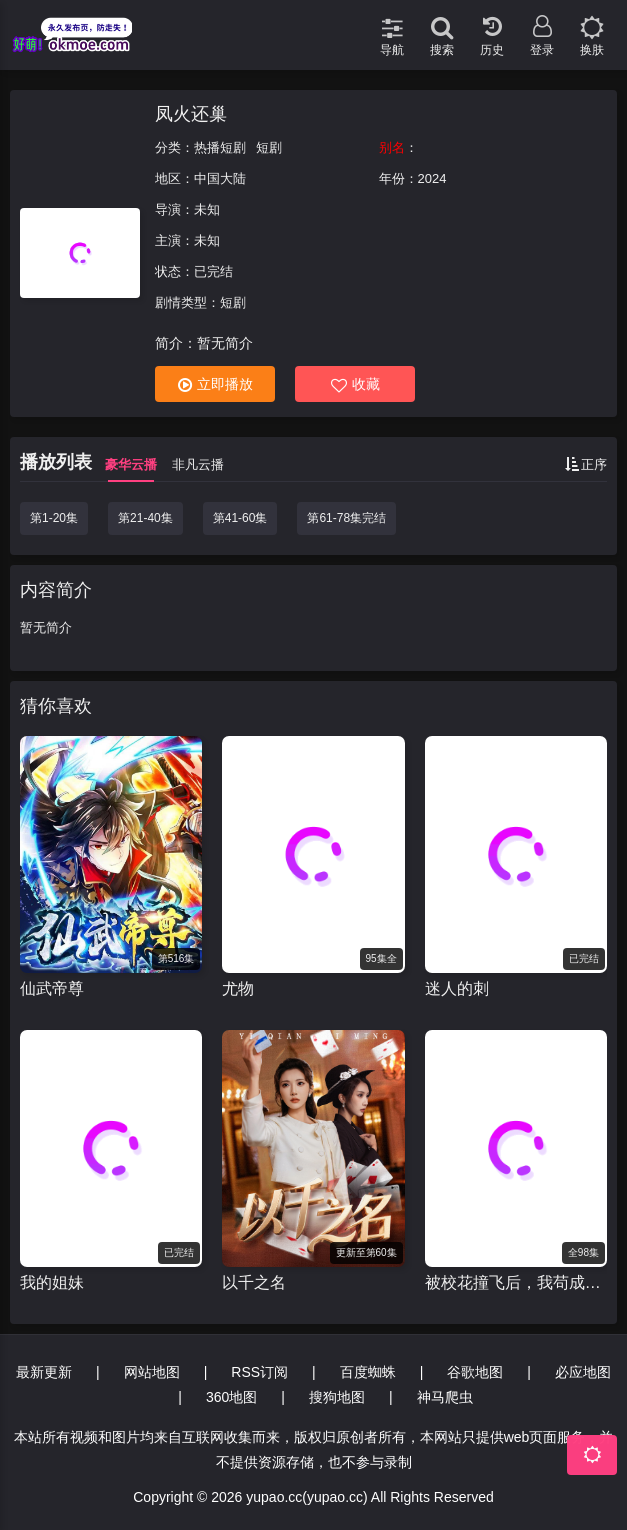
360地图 (231, 1397)
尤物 (238, 988)
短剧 (269, 147)
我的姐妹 (52, 1282)
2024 (432, 178)
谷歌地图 (475, 1372)
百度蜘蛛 (368, 1372)
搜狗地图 (337, 1397)
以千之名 (254, 1282)
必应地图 (583, 1372)
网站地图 (152, 1372)
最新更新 (44, 1372)
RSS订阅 (259, 1372)
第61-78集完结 (346, 518)
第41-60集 (240, 518)
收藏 (355, 384)
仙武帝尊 (52, 988)
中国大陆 (220, 178)
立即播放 (215, 384)
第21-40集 (145, 518)
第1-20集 (54, 518)
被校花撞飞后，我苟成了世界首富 (516, 1282)
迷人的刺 (457, 988)
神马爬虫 (445, 1397)
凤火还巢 (191, 114)
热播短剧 (220, 147)
